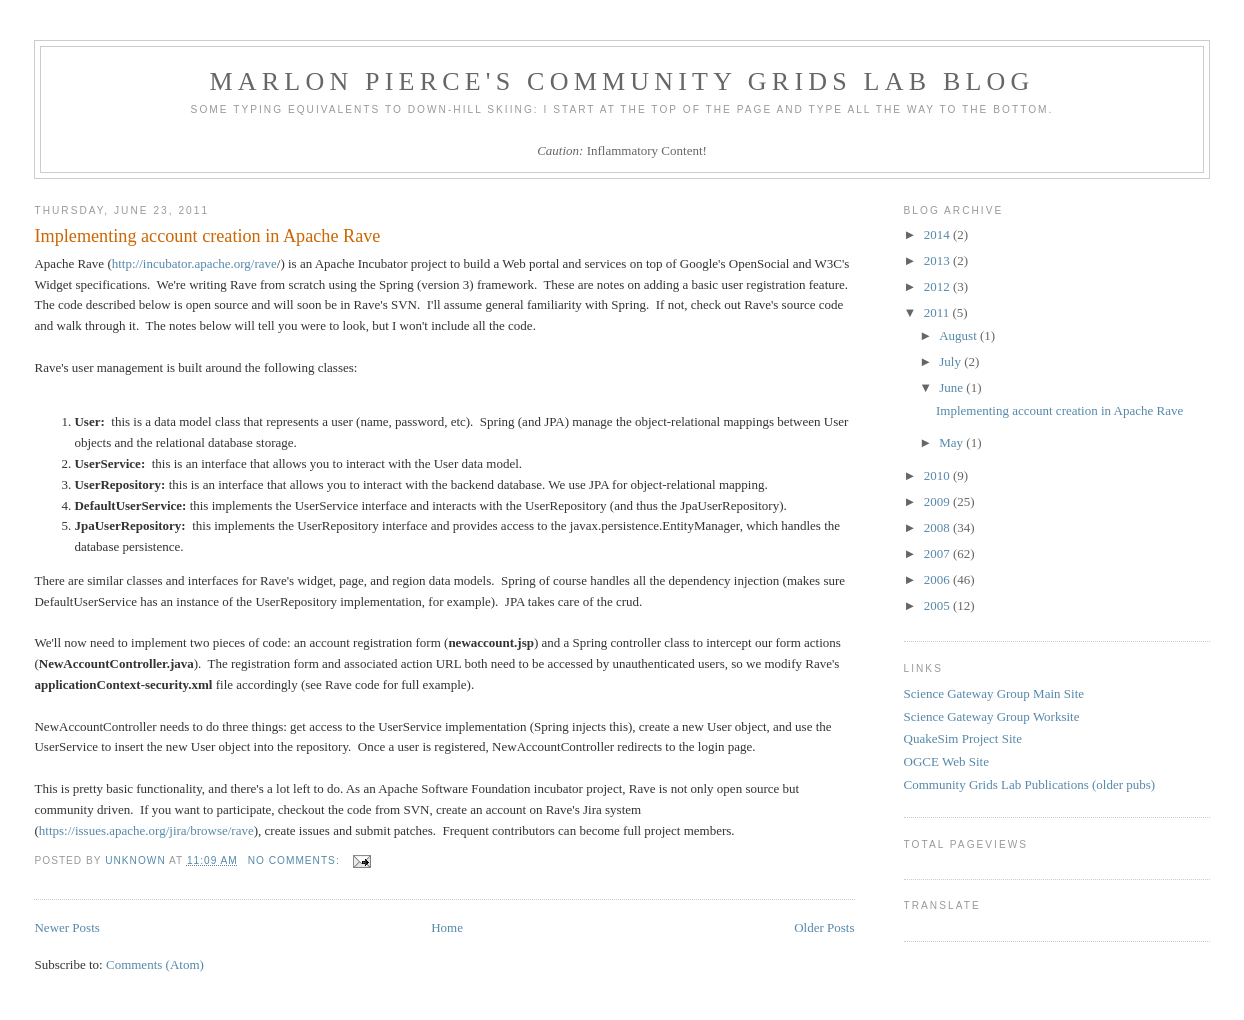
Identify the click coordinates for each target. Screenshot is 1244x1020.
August (959, 335)
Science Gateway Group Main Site (994, 693)
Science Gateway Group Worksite (992, 716)
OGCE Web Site (946, 761)
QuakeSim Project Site (963, 738)
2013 (938, 260)
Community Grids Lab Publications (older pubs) (1030, 784)
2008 (938, 527)
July (951, 361)
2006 (938, 579)
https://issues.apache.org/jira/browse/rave (146, 830)
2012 (938, 286)
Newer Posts (66, 927)
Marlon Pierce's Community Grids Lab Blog (622, 81)
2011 (938, 312)
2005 (938, 605)
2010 (938, 475)
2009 (938, 501)
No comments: (296, 860)
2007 (938, 553)
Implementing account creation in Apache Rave (207, 236)
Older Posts (824, 927)
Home (447, 927)
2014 (938, 234)
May (952, 442)
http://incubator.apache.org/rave (194, 263)
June (952, 387)
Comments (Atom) (155, 964)
